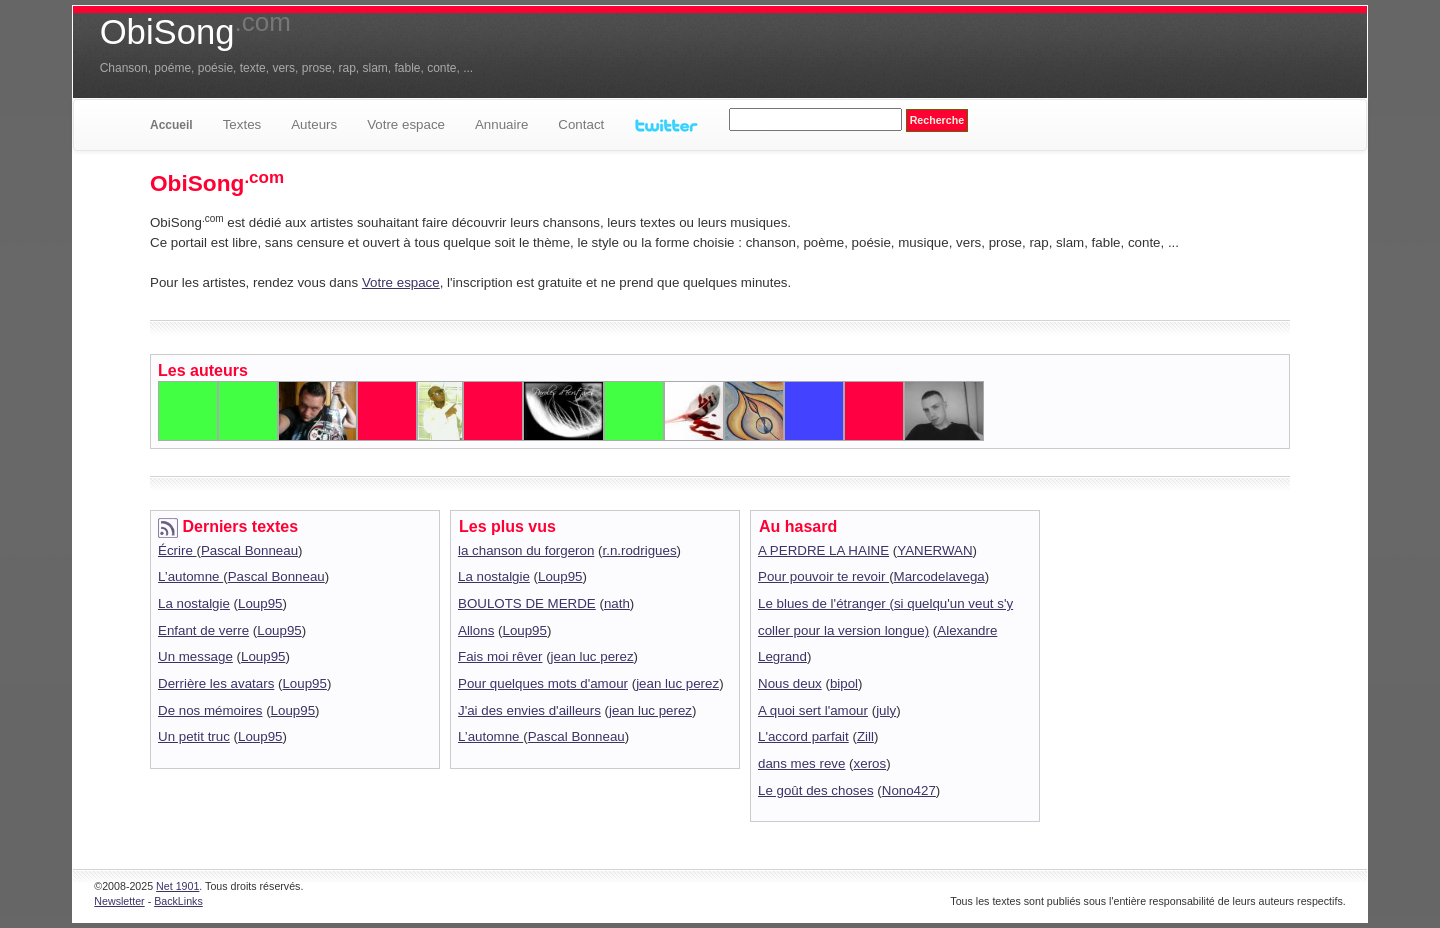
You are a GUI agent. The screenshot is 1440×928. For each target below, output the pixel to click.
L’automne (190, 576)
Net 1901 (177, 886)
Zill (865, 736)
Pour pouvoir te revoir (823, 576)
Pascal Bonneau (249, 550)
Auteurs (314, 124)
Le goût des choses (816, 790)
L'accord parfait (803, 736)
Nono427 (909, 790)
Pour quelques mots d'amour (543, 683)
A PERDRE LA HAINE (823, 550)
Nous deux (790, 683)
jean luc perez (592, 656)
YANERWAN (934, 550)
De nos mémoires (210, 710)
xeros (870, 763)
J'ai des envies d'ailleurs (529, 710)
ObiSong (195, 32)
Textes (242, 124)
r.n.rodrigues (640, 550)
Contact (581, 124)
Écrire (177, 550)
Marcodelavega (939, 576)
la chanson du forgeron (526, 550)
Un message (195, 656)
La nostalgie (194, 603)
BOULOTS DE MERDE (527, 603)
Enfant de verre (203, 630)
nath (617, 603)
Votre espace (406, 124)
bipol (844, 683)
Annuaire (501, 124)
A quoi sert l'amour (813, 710)
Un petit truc (194, 736)
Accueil (171, 125)
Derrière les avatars (216, 683)
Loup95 (260, 603)
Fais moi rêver (500, 656)
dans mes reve (801, 763)
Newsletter (119, 901)
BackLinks (178, 901)
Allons (476, 630)
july (886, 710)
